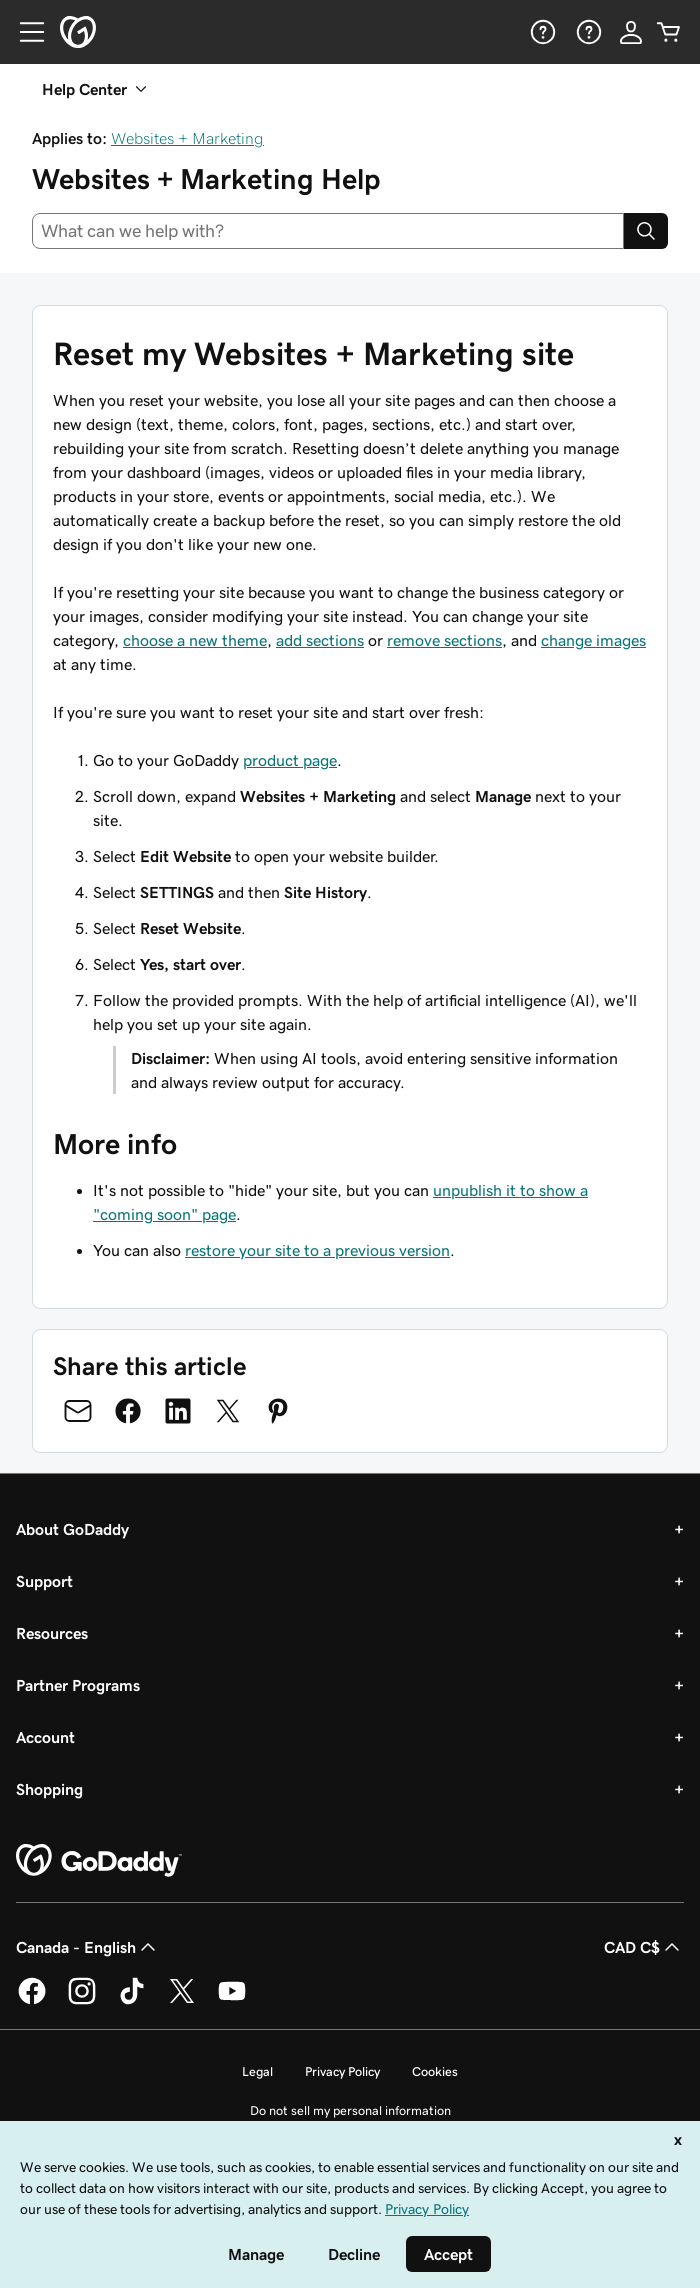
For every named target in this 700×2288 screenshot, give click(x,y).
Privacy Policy (342, 2071)
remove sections (444, 640)
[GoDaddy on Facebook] (32, 2001)
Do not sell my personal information (350, 2110)
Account (45, 1737)
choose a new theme (195, 640)
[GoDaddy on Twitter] (182, 2001)
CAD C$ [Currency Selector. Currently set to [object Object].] (644, 1947)
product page (290, 760)
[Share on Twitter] (228, 1411)
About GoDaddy (72, 1529)
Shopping (49, 1789)
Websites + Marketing (187, 138)
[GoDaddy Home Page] (99, 1861)
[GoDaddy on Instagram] (82, 2001)
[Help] (541, 32)
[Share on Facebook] (128, 1411)
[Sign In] (631, 32)
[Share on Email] (78, 1411)
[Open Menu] (24, 32)
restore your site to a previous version (317, 1250)
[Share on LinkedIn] (178, 1411)
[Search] (646, 231)
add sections (320, 640)
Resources (52, 1633)
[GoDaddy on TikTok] (132, 2001)
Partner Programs (78, 1685)
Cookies (435, 2071)
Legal (257, 2071)
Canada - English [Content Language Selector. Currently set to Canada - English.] (88, 1947)
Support (44, 1581)
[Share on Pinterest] (278, 1411)
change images (593, 640)
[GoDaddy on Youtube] (232, 2001)
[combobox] (328, 231)
